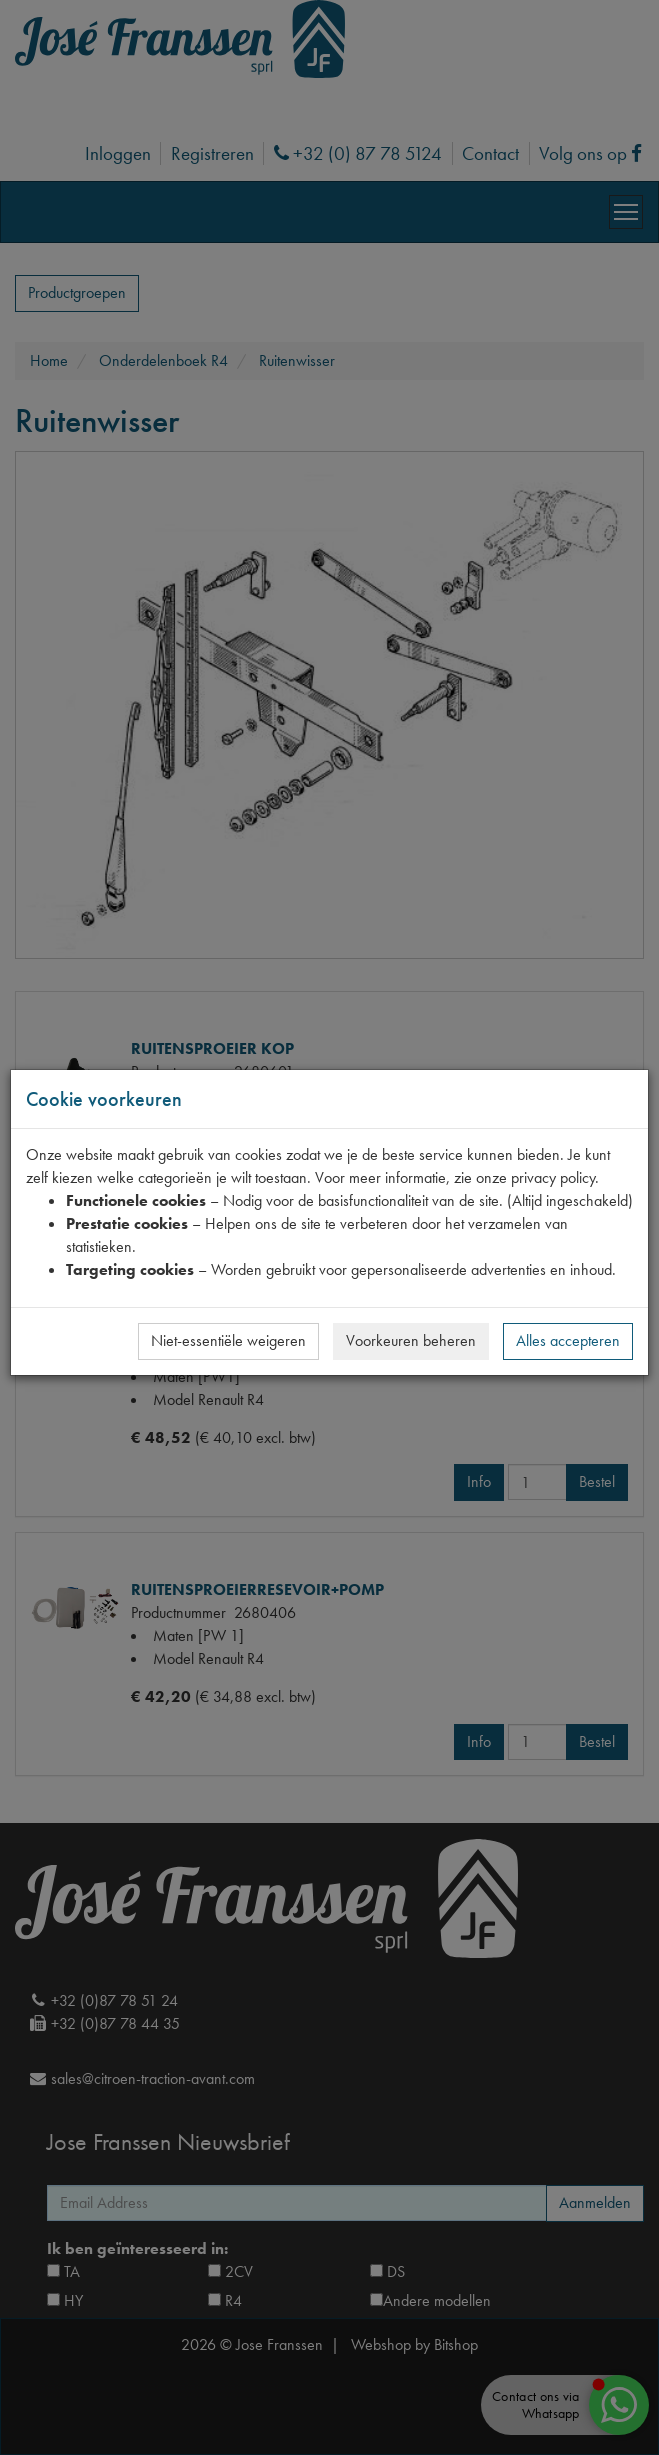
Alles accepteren (568, 1340)
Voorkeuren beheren (411, 1340)
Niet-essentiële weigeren (228, 1340)
